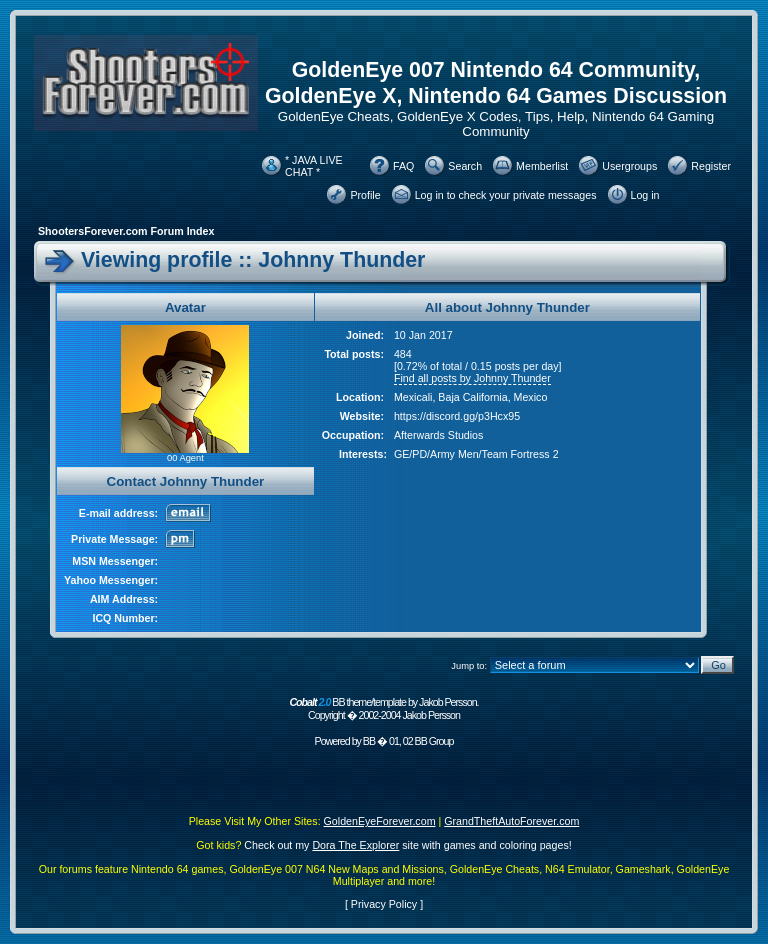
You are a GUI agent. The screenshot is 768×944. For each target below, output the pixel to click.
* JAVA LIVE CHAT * (314, 166)
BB (369, 741)
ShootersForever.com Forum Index (126, 231)
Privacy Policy (384, 904)
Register (711, 166)
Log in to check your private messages (506, 195)
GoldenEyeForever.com (380, 821)
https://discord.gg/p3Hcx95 (457, 416)
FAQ (403, 166)
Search (465, 166)
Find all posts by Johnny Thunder (472, 378)
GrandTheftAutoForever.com (511, 821)
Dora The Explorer (355, 845)
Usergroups (629, 166)
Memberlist (542, 166)
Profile (365, 195)
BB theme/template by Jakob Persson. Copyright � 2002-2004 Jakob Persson (383, 708)
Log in (645, 195)
